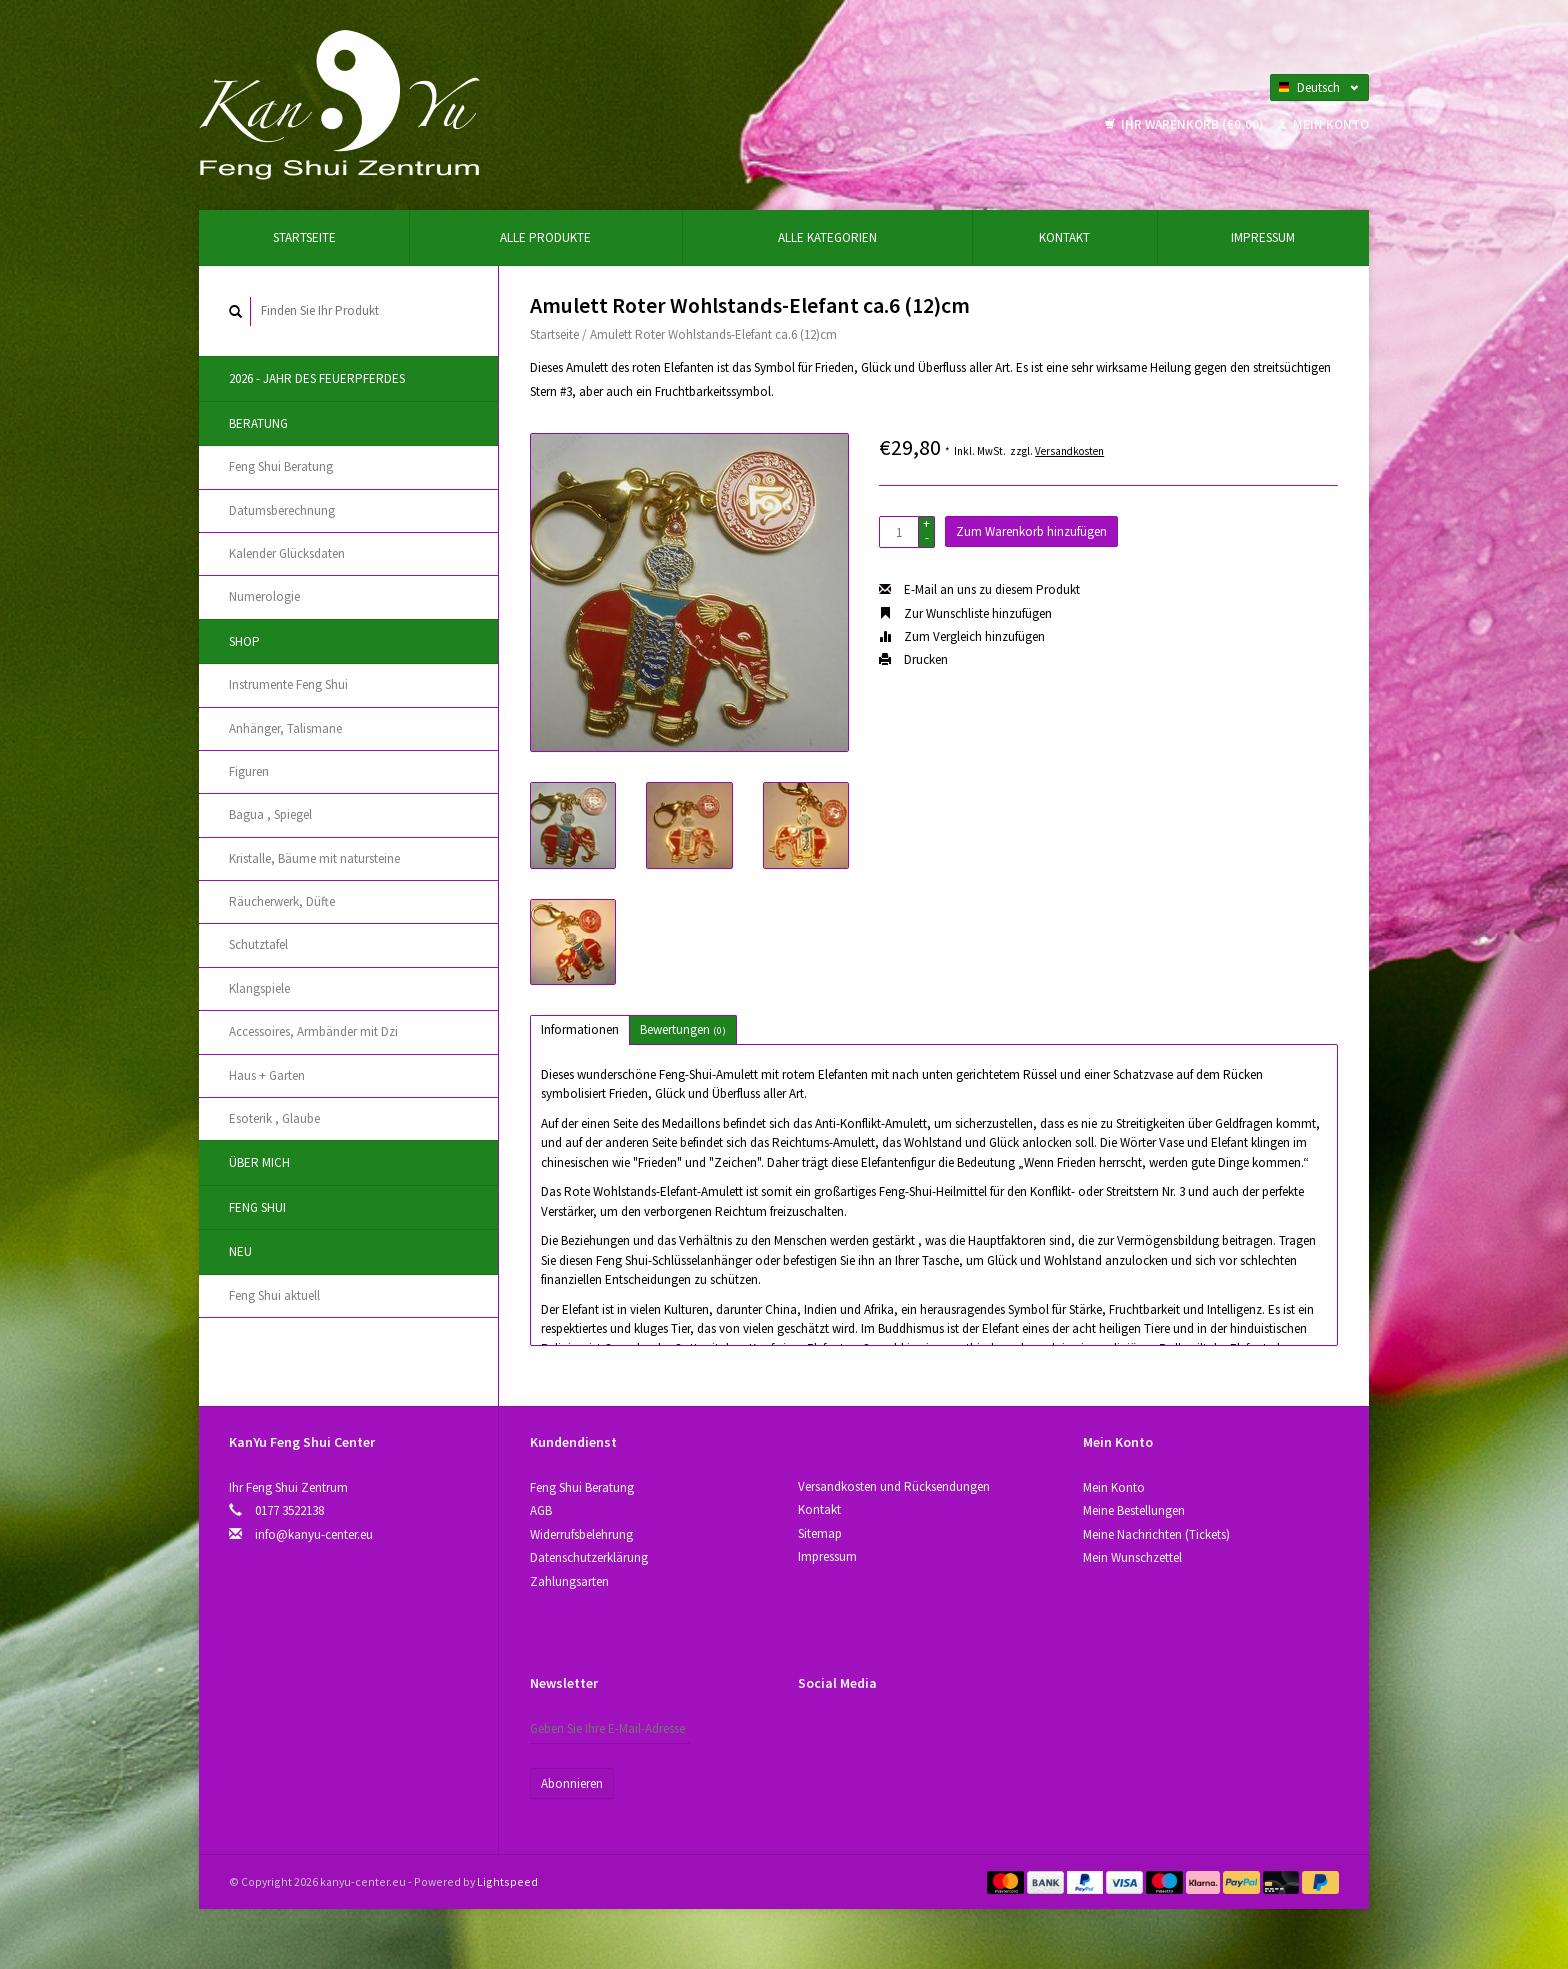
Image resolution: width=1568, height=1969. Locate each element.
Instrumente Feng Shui (288, 684)
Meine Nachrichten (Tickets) (1156, 1534)
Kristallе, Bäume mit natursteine (314, 858)
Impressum (1263, 237)
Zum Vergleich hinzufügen (962, 636)
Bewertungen (683, 1029)
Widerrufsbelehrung (581, 1534)
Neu (240, 1251)
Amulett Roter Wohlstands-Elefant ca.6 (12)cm (713, 334)
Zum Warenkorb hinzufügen (1031, 531)
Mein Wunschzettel (1132, 1557)
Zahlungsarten (569, 1581)
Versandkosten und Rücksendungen (894, 1486)
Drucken (913, 659)
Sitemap (820, 1533)
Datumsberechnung (282, 510)
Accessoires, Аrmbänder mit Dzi (313, 1031)
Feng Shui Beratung (281, 466)
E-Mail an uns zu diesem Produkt (979, 589)
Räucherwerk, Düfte (282, 901)
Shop (244, 641)
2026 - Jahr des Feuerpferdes (317, 378)
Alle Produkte (545, 237)
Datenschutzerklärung (589, 1557)
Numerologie (264, 596)
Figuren (249, 771)
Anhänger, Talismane (285, 728)
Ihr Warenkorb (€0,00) (1186, 124)
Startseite (304, 237)
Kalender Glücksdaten (287, 553)
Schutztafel (258, 944)
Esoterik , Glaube (274, 1118)
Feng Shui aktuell (274, 1295)
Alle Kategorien (827, 237)
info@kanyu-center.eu (314, 1534)
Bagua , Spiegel (270, 814)
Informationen (580, 1029)
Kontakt (1064, 237)
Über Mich (259, 1162)
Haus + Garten (267, 1075)
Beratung (258, 423)
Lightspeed (507, 1881)
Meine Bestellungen (1134, 1510)
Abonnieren (572, 1783)
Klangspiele (259, 988)
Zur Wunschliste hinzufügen (965, 613)
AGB (541, 1510)
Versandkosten (1069, 451)
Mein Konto (1323, 124)
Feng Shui (257, 1207)
